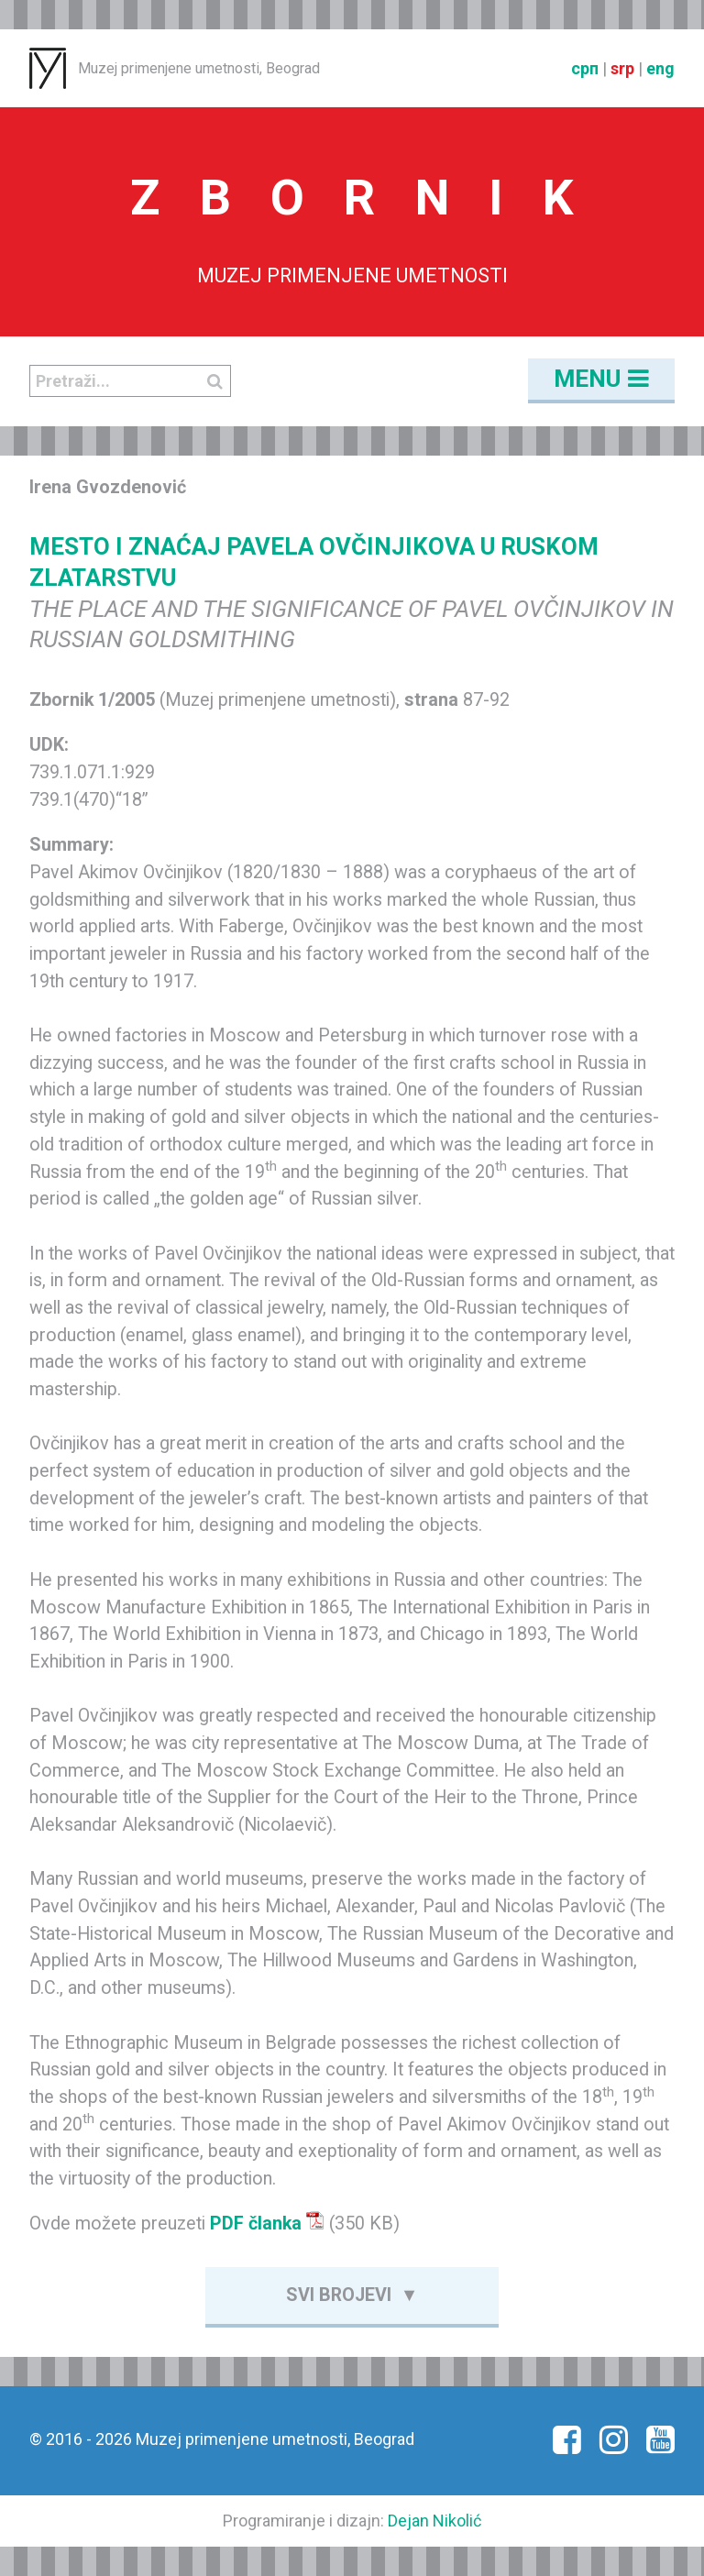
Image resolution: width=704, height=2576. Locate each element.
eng (660, 68)
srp (622, 68)
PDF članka (267, 2223)
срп (585, 68)
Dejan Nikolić (434, 2520)
